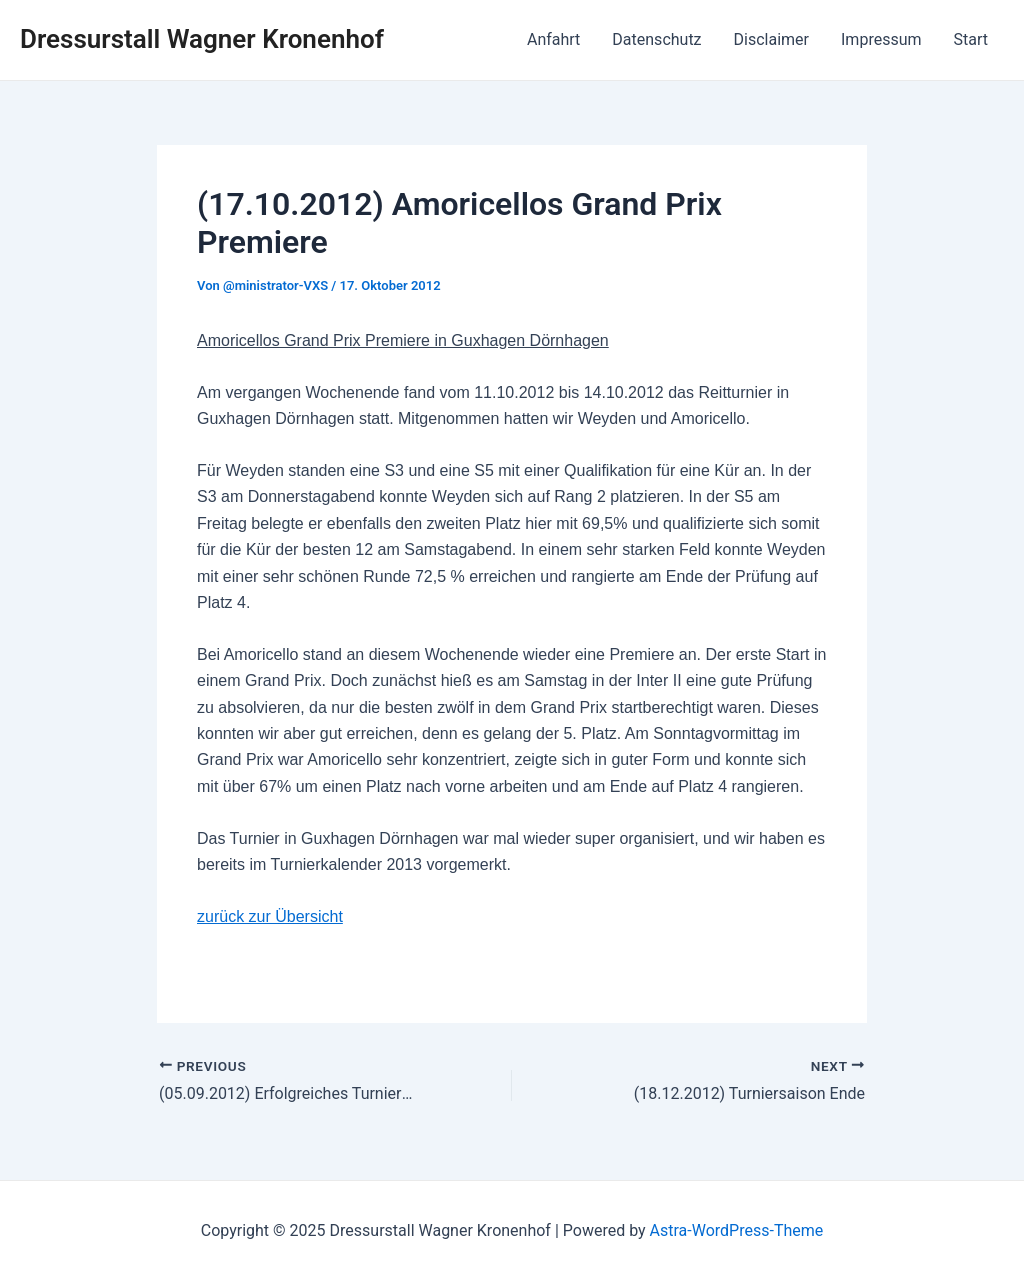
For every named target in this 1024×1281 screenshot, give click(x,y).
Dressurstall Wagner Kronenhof (202, 39)
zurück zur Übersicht (270, 916)
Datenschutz (656, 39)
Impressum (881, 39)
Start (971, 39)
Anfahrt (553, 39)
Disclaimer (771, 39)
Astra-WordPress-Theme (737, 1230)
